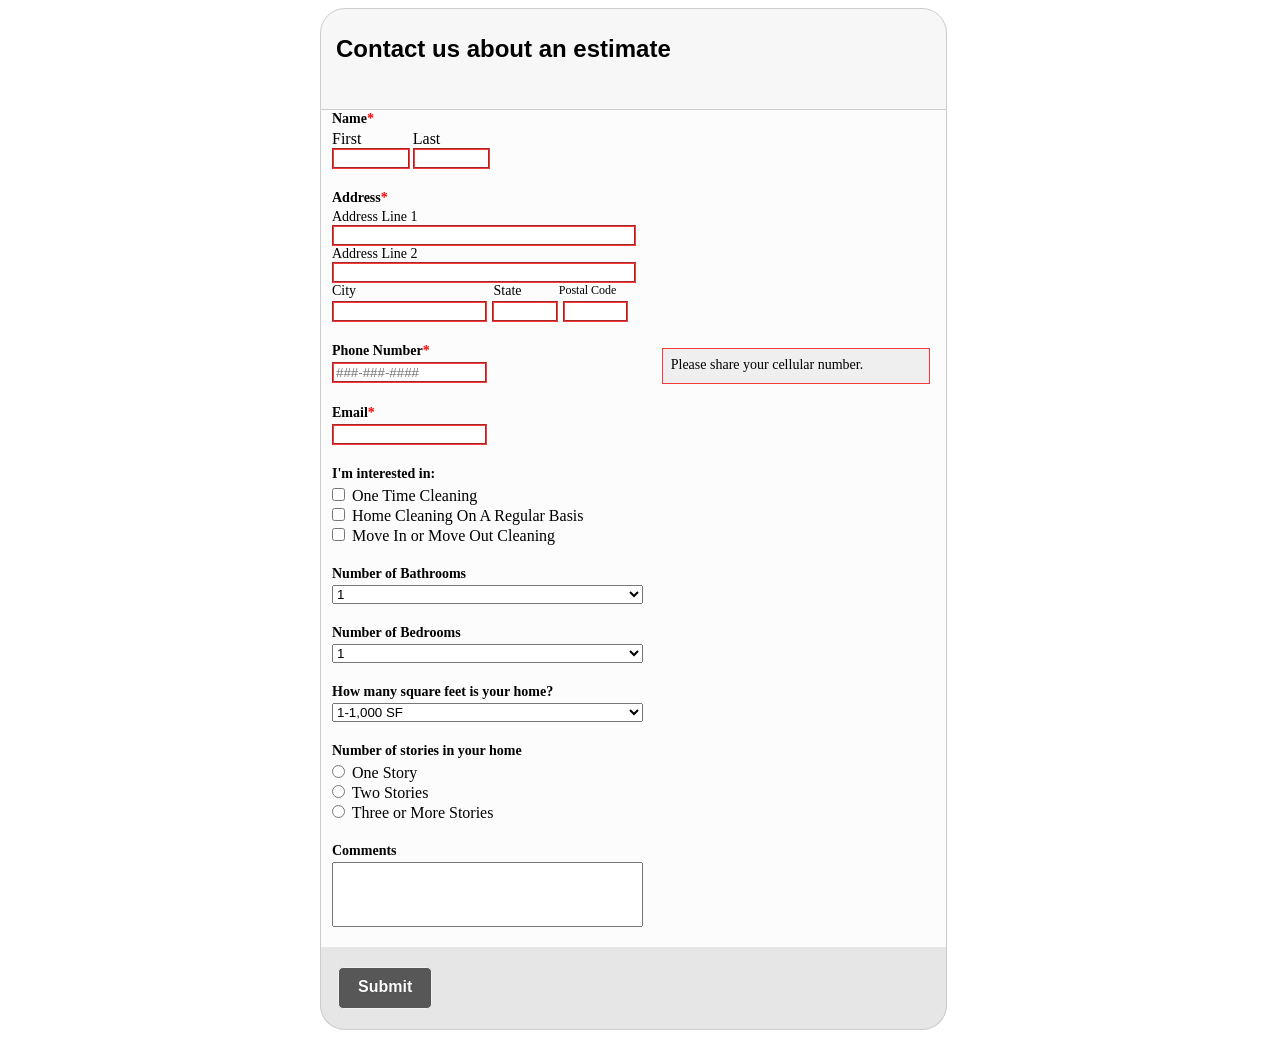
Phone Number (381, 350)
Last (427, 138)
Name (353, 118)
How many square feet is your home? (442, 691)
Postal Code (588, 290)
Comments (364, 850)
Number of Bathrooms (399, 573)
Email (353, 412)
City (344, 290)
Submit (385, 986)
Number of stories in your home (427, 750)
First (346, 138)
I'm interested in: (383, 473)
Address (360, 197)
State (508, 290)
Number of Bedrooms (396, 632)
